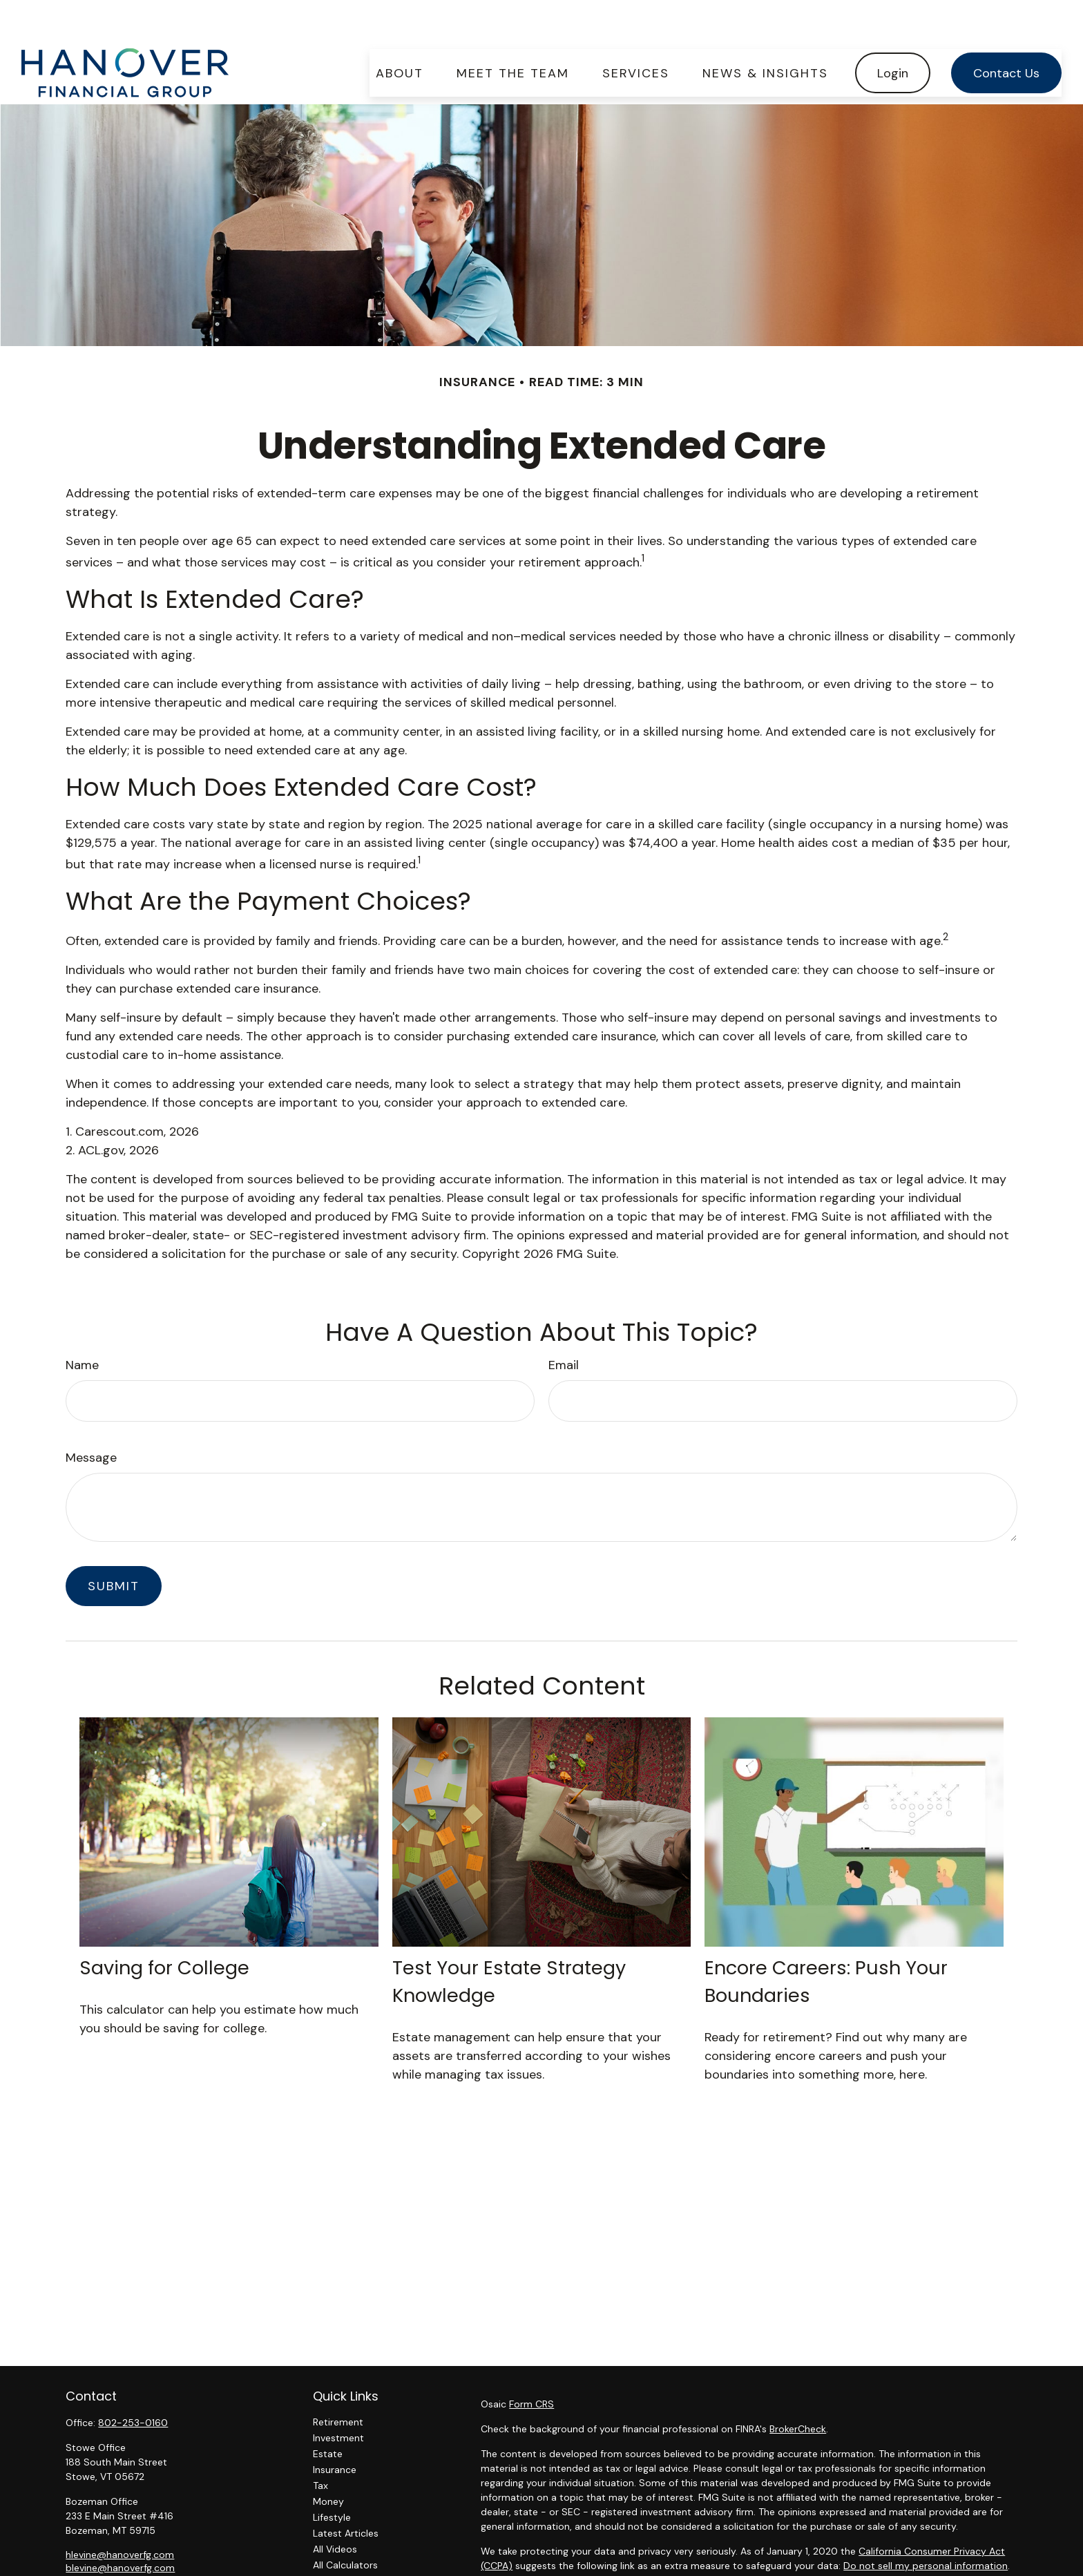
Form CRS (531, 2362)
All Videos (335, 2507)
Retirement (338, 2380)
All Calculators (345, 2523)
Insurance (334, 2428)
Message (91, 1416)
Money (328, 2460)
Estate (328, 2412)
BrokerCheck (797, 2387)
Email (563, 1323)
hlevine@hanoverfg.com (120, 2513)
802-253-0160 (133, 2381)
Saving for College (164, 1926)
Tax (320, 2444)
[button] (400, 31)
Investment (338, 2396)
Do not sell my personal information (925, 2524)
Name (82, 1323)
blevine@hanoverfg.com (120, 2526)
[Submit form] (114, 1545)
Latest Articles (345, 2492)
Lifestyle (332, 2476)
